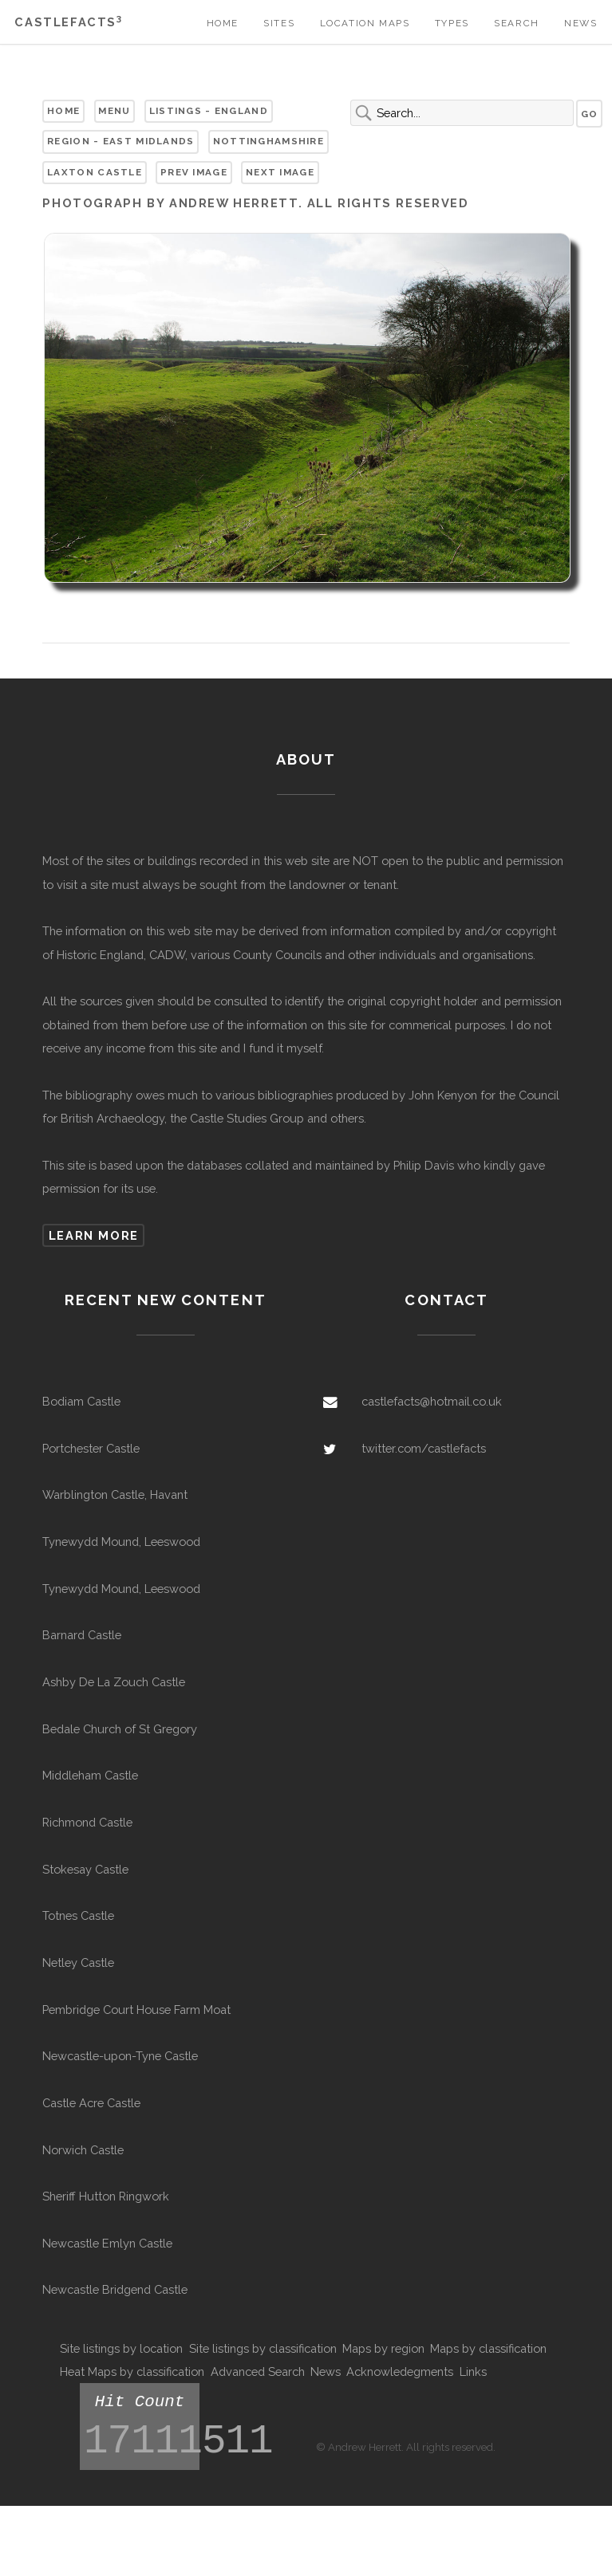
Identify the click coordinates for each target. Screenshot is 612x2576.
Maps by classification (488, 2348)
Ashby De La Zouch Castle (113, 1682)
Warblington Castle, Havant (115, 1494)
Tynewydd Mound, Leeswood (121, 1541)
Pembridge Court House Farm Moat (136, 2009)
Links (473, 2371)
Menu (114, 110)
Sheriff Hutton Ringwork (105, 2196)
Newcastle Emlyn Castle (107, 2243)
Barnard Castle (81, 1635)
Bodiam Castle (81, 1401)
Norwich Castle (83, 2150)
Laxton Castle (94, 172)
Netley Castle (78, 1962)
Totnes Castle (78, 1915)
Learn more (94, 1235)
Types (452, 23)
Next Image (280, 172)
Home (223, 23)
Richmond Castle (87, 1822)
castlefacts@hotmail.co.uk (431, 1401)
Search (516, 23)
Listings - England (208, 110)
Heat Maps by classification (132, 2371)
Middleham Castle (90, 1775)
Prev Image (193, 172)
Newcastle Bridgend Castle (115, 2289)
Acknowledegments (399, 2371)
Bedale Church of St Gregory (119, 1729)
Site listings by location (121, 2348)
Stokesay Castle (85, 1869)
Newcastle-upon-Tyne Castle (120, 2056)
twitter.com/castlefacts (423, 1448)
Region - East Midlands (120, 141)
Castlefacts (68, 22)
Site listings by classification (263, 2348)
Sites (278, 23)
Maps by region (383, 2348)
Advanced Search (258, 2371)
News (580, 23)
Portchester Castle (91, 1448)
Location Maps (365, 23)
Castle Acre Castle (91, 2103)
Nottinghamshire (268, 141)
